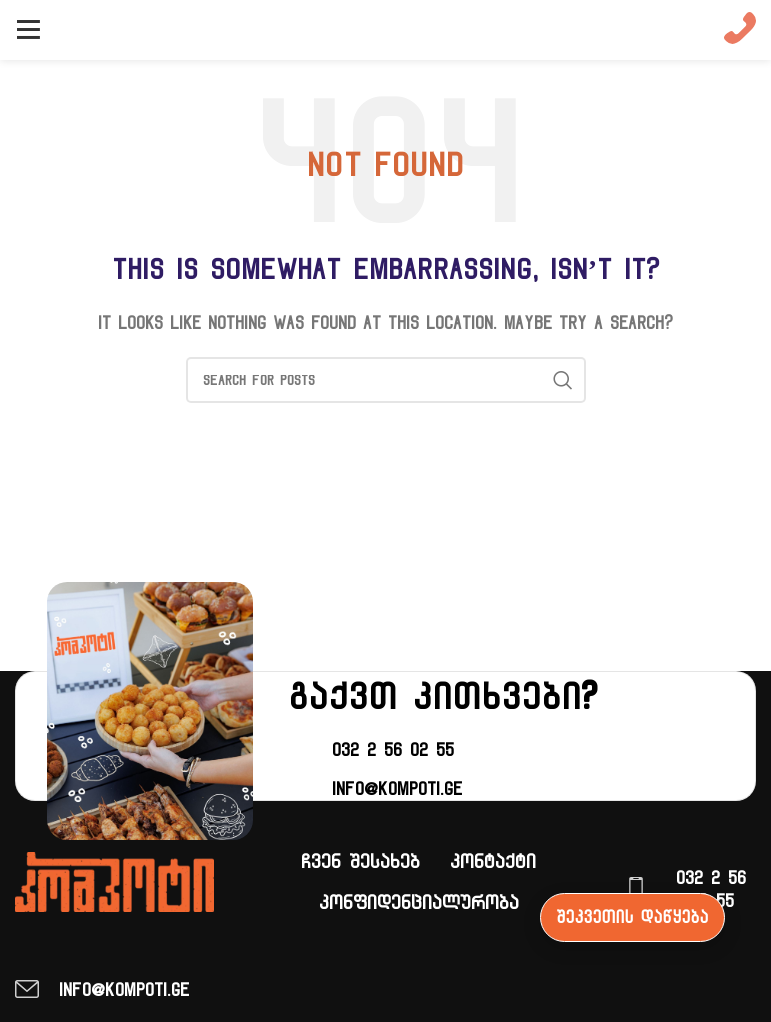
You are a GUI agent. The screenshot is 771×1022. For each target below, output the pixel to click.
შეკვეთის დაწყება (632, 917)
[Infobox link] (740, 30)
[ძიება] (386, 380)
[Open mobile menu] (27, 30)
